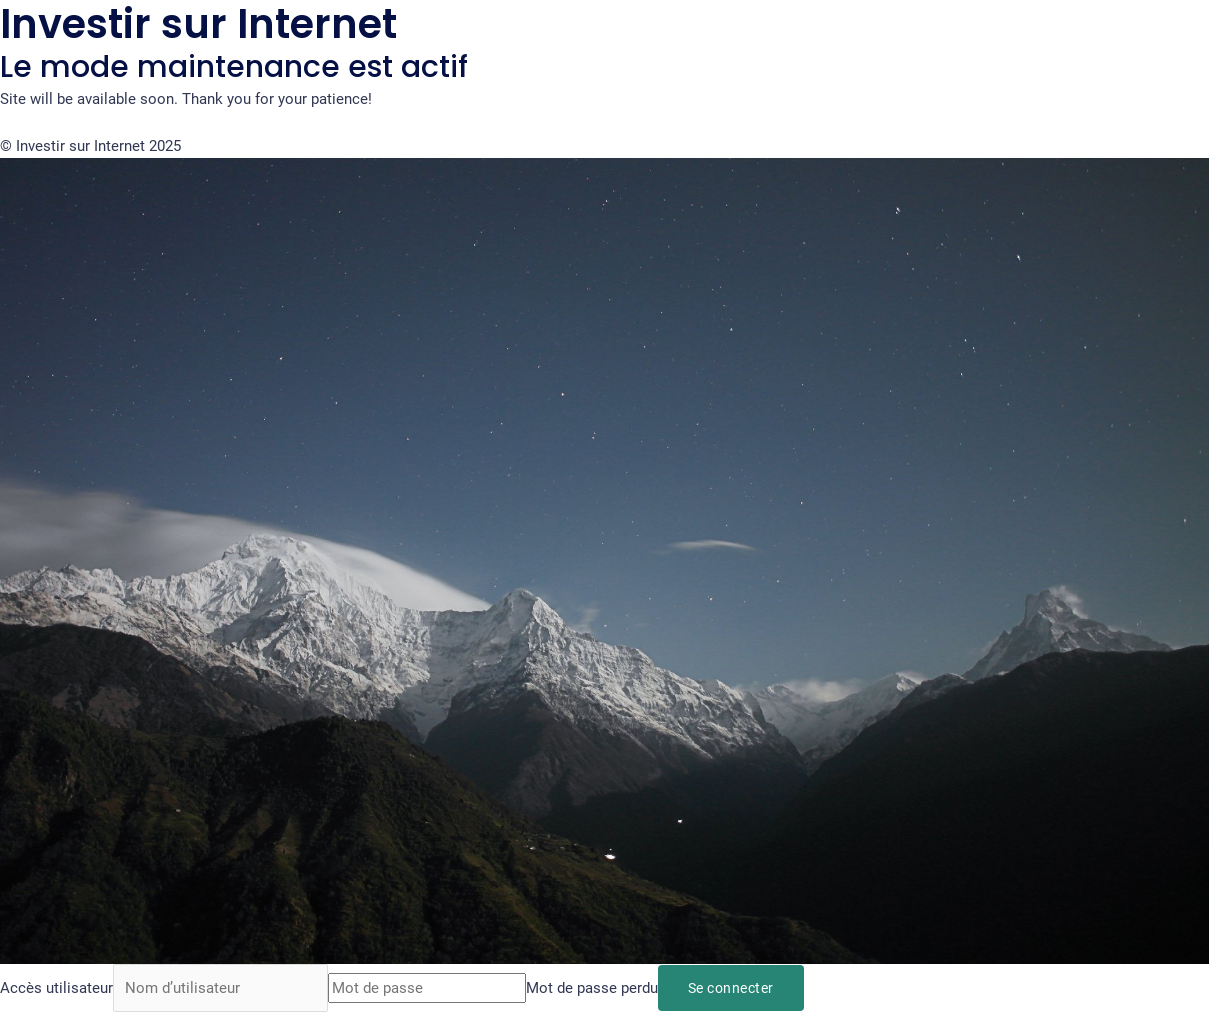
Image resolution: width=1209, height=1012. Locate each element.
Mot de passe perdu (592, 988)
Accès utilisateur (56, 988)
